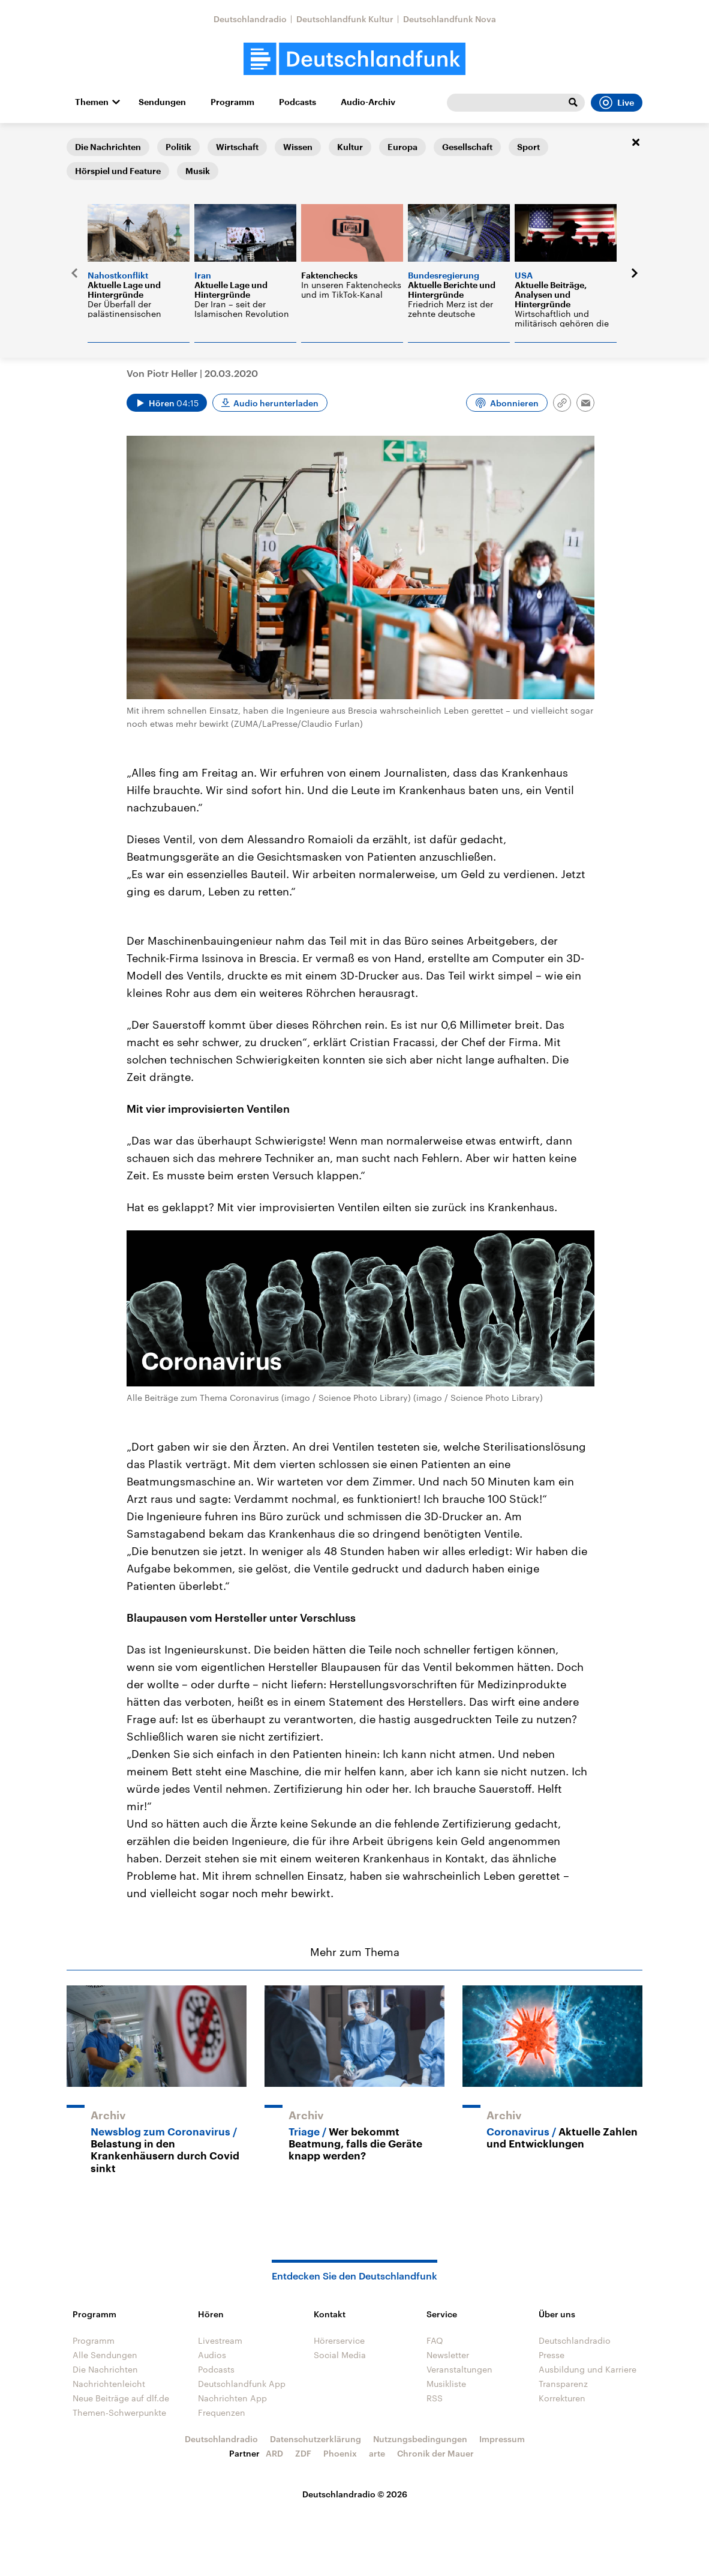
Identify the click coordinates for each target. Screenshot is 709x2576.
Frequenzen (221, 2412)
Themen (92, 102)
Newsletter (447, 2355)
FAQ (434, 2340)
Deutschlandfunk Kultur (344, 19)
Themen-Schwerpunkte (119, 2412)
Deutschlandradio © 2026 (354, 2494)
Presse (551, 2355)
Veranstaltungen (459, 2369)
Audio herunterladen (276, 403)
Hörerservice (339, 2340)
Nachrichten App (232, 2398)
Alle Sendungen (105, 2355)
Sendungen (162, 102)
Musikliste (446, 2384)
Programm (232, 102)
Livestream (220, 2340)
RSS (434, 2398)
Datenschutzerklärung (315, 2439)
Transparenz (563, 2384)
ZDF (303, 2453)
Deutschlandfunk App (242, 2384)
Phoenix (340, 2453)
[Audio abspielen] (167, 403)
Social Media (340, 2355)
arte (377, 2453)
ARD (274, 2453)
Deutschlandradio (250, 19)
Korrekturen (562, 2398)
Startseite (86, 142)
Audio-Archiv (368, 102)
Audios (212, 2355)
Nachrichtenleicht (109, 2384)
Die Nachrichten (105, 2369)
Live (616, 102)
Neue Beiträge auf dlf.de (121, 2398)
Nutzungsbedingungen (420, 2439)
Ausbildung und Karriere (587, 2369)
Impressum (502, 2439)
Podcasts (297, 102)
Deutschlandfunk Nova (449, 19)
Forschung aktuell (151, 142)
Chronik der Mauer (435, 2453)
